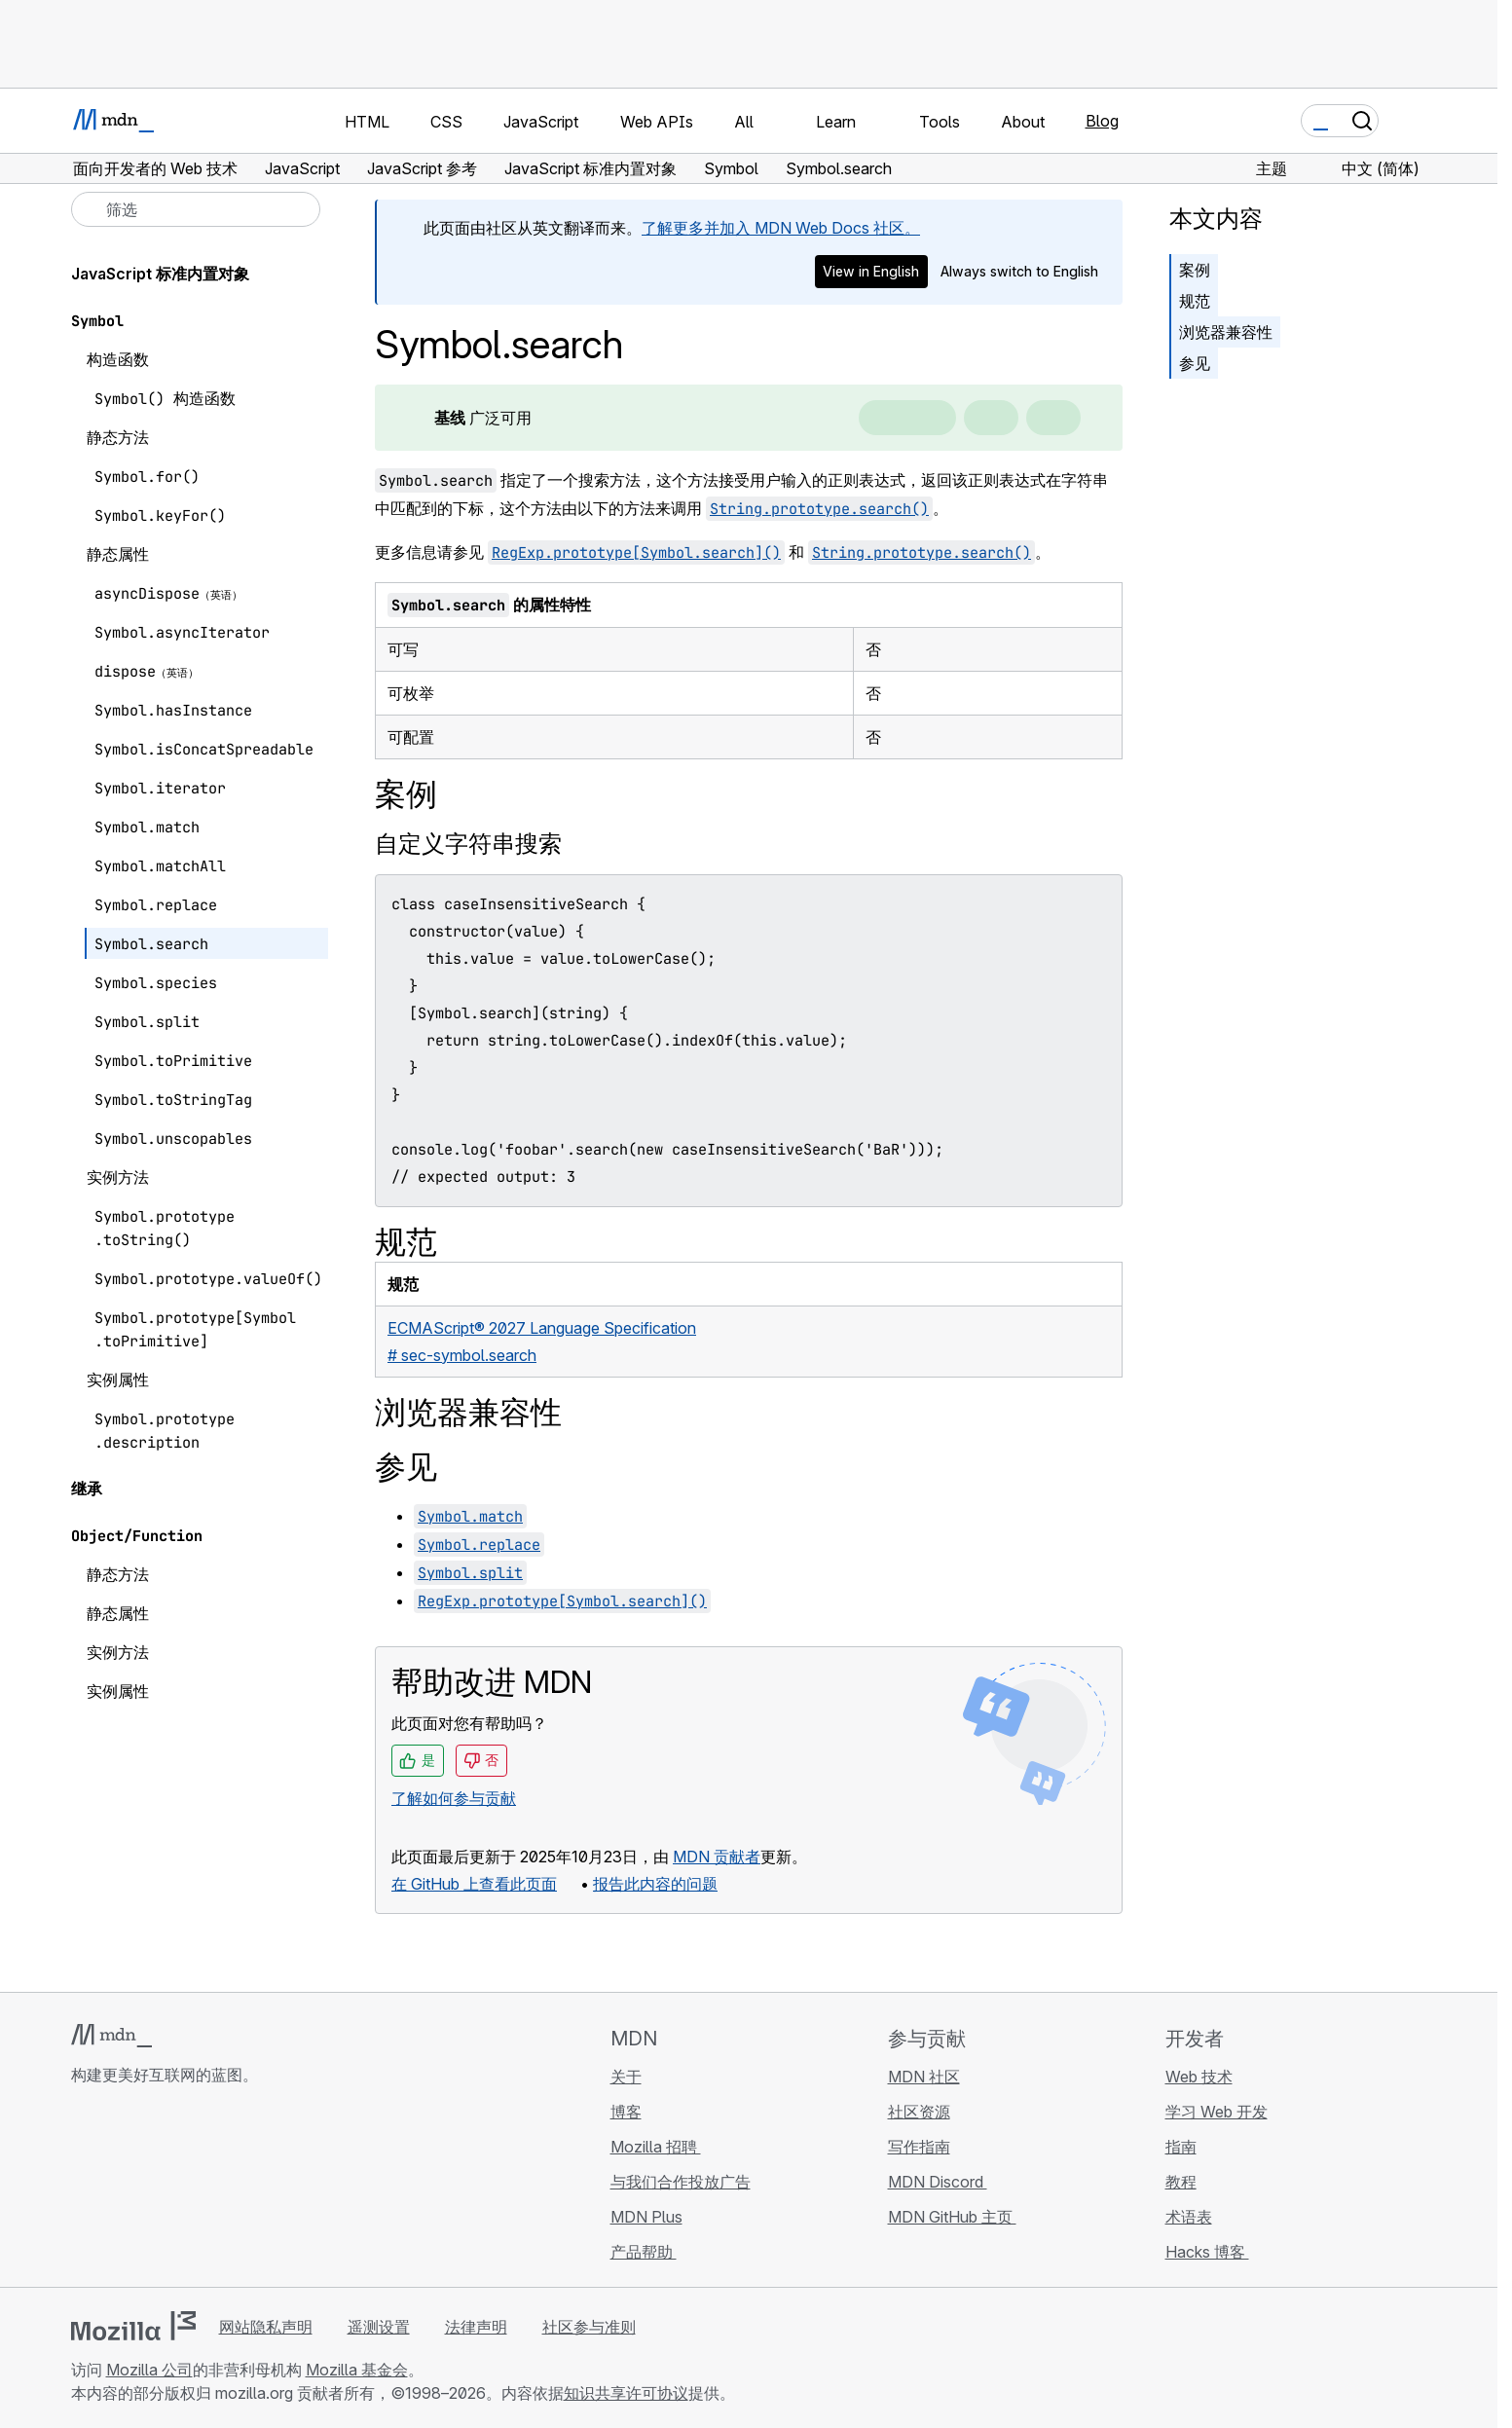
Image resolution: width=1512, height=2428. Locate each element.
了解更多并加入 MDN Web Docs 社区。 (781, 228)
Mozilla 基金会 (357, 2369)
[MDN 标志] (111, 2035)
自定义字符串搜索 (468, 843)
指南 (1181, 2146)
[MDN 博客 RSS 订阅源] (223, 2190)
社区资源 (919, 2111)
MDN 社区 (924, 2076)
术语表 (1188, 2216)
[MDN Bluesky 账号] (117, 2190)
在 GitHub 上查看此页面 (474, 1884)
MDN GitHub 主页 (952, 2216)
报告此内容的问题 (655, 1884)
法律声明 (476, 2326)
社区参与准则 (589, 2326)
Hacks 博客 (1207, 2252)
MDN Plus (646, 2216)
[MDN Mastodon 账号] (188, 2190)
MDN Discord (937, 2181)
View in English (871, 271)
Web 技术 (1199, 2076)
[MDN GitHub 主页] (82, 2190)
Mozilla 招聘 (655, 2146)
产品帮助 (643, 2252)
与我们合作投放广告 (680, 2181)
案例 (1194, 269)
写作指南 (919, 2146)
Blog (1102, 120)
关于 (626, 2076)
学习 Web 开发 (1216, 2111)
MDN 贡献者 (716, 1856)
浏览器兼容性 (1225, 332)
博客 (626, 2111)
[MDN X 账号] (153, 2190)
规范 (1194, 301)
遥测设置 (379, 2326)
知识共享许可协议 (626, 2393)
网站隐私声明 (266, 2326)
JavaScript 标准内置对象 (160, 273)
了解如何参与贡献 (453, 1798)
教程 (1181, 2181)
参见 (1194, 363)
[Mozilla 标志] (133, 2325)
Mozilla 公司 (149, 2369)
